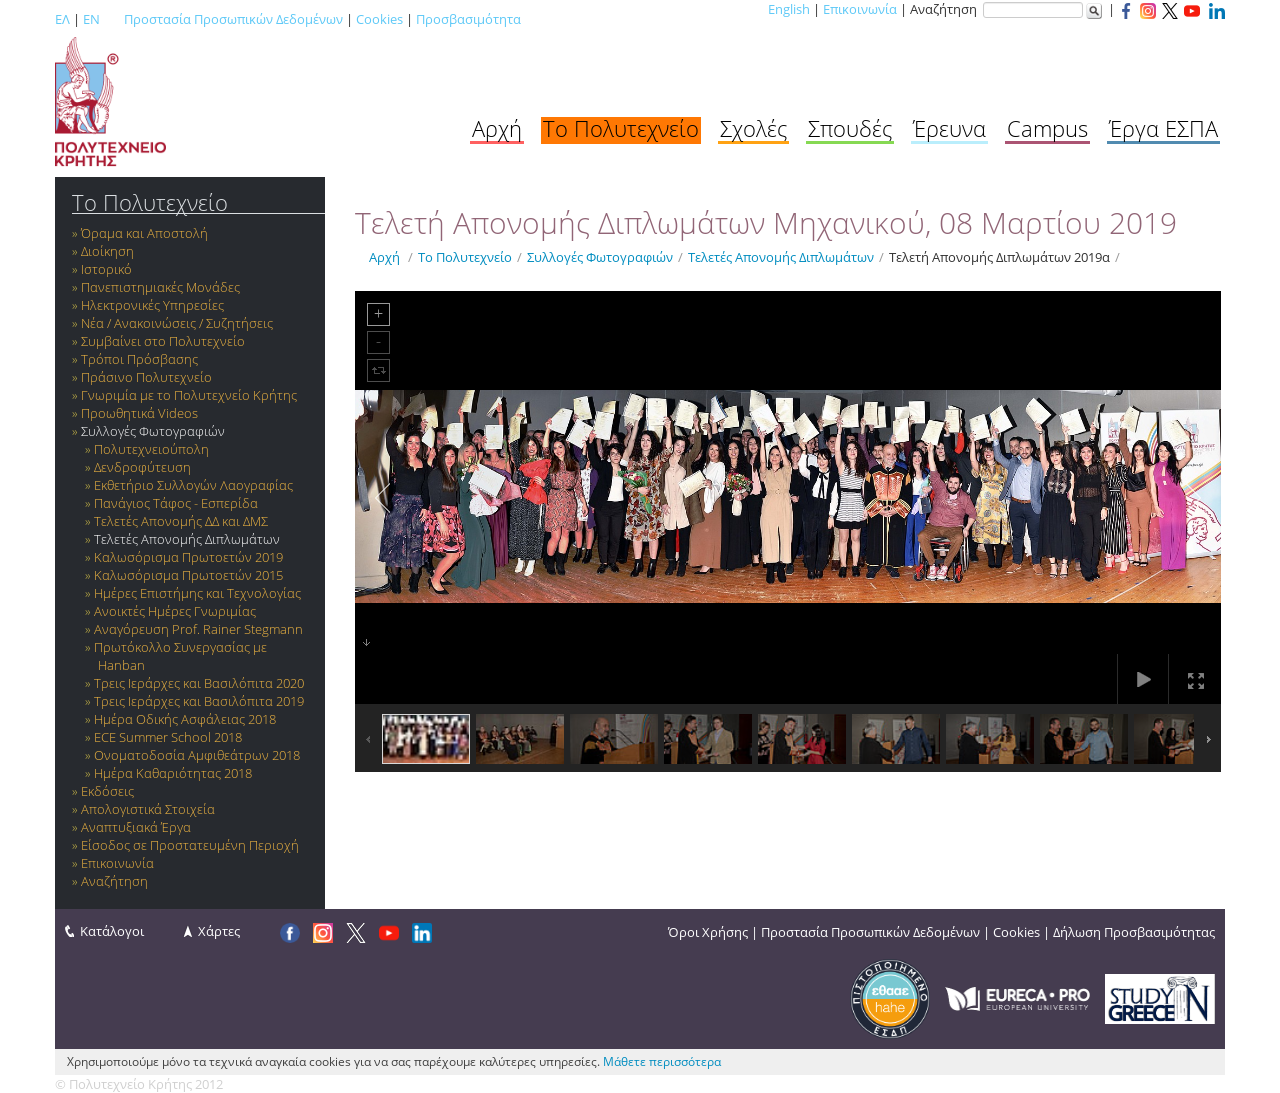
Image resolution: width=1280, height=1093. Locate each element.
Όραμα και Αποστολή (144, 233)
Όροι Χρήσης (708, 932)
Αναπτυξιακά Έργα (136, 827)
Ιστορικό (106, 269)
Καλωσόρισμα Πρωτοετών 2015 (188, 575)
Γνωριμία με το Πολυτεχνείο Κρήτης (189, 395)
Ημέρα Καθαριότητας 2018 (173, 773)
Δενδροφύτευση (142, 467)
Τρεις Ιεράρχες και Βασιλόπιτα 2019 (199, 701)
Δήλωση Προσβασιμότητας (1134, 932)
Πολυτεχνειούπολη (151, 449)
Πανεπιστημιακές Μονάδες (160, 287)
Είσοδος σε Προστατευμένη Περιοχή (190, 845)
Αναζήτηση (114, 881)
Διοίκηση (107, 251)
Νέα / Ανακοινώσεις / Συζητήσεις (177, 323)
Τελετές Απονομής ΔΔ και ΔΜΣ (181, 521)
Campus (1047, 128)
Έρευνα (949, 128)
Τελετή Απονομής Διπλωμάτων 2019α (999, 257)
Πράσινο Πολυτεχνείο (146, 377)
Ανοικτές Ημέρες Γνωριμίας (175, 611)
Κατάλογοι (112, 931)
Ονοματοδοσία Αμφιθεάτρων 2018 (197, 755)
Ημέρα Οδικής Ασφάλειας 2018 (185, 719)
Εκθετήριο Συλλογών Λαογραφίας (193, 485)
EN (91, 19)
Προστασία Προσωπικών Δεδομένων (233, 19)
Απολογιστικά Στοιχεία (148, 809)
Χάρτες (219, 931)
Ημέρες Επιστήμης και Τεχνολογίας (197, 593)
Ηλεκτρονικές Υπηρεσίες (152, 305)
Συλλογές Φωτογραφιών (153, 431)
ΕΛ (62, 19)
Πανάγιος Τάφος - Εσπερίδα (176, 503)
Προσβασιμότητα (468, 19)
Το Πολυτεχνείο (621, 128)
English (789, 9)
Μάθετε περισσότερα (662, 1061)
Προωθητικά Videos (139, 413)
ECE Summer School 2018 (168, 737)
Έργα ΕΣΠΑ (1163, 128)
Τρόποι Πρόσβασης (139, 359)
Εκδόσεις (107, 791)
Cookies (379, 19)
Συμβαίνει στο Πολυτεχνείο (163, 341)
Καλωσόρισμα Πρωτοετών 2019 (188, 557)
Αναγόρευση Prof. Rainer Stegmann (198, 629)
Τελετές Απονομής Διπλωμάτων (187, 539)
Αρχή (497, 128)
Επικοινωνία (860, 9)
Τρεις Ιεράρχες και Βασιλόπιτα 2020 (199, 683)
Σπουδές (850, 128)
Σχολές (753, 128)
